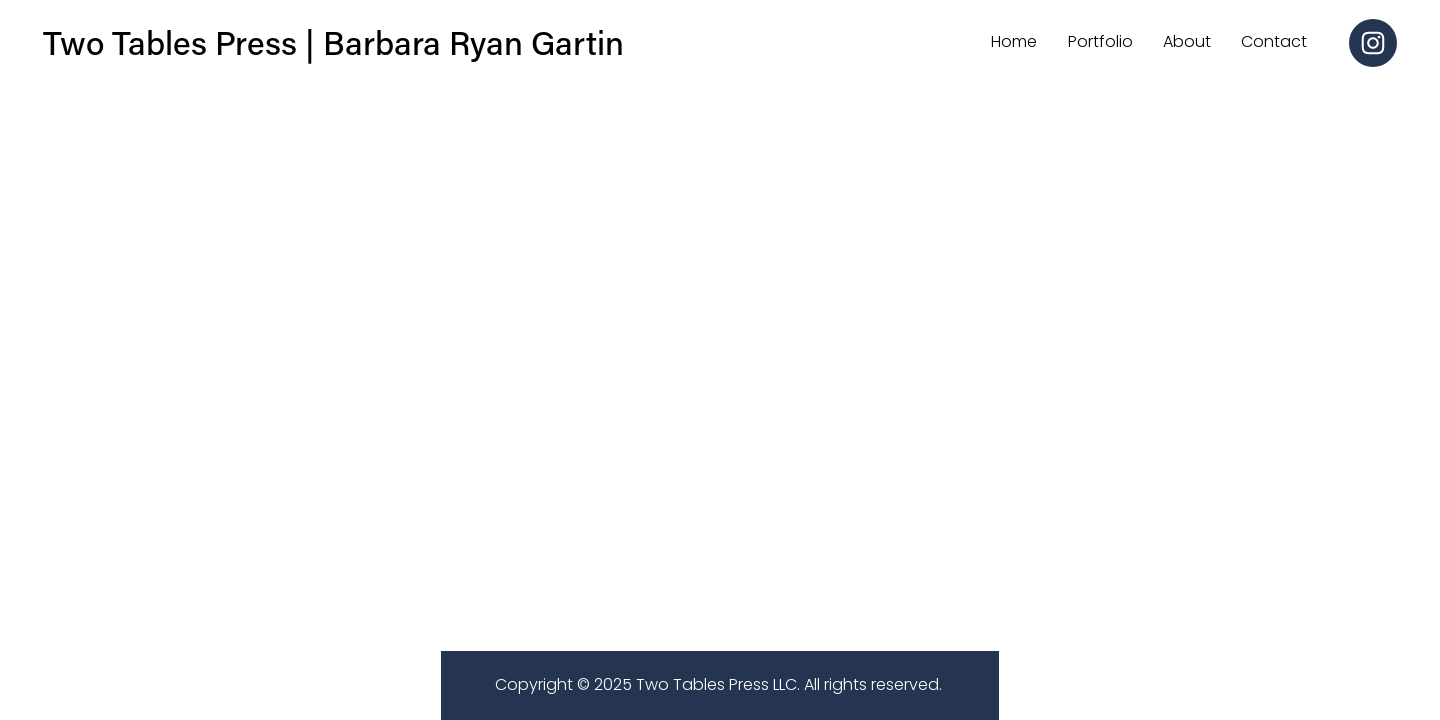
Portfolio (1100, 41)
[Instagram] (1373, 43)
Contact (1274, 41)
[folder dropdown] (1187, 43)
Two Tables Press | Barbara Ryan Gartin (333, 42)
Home (1014, 41)
